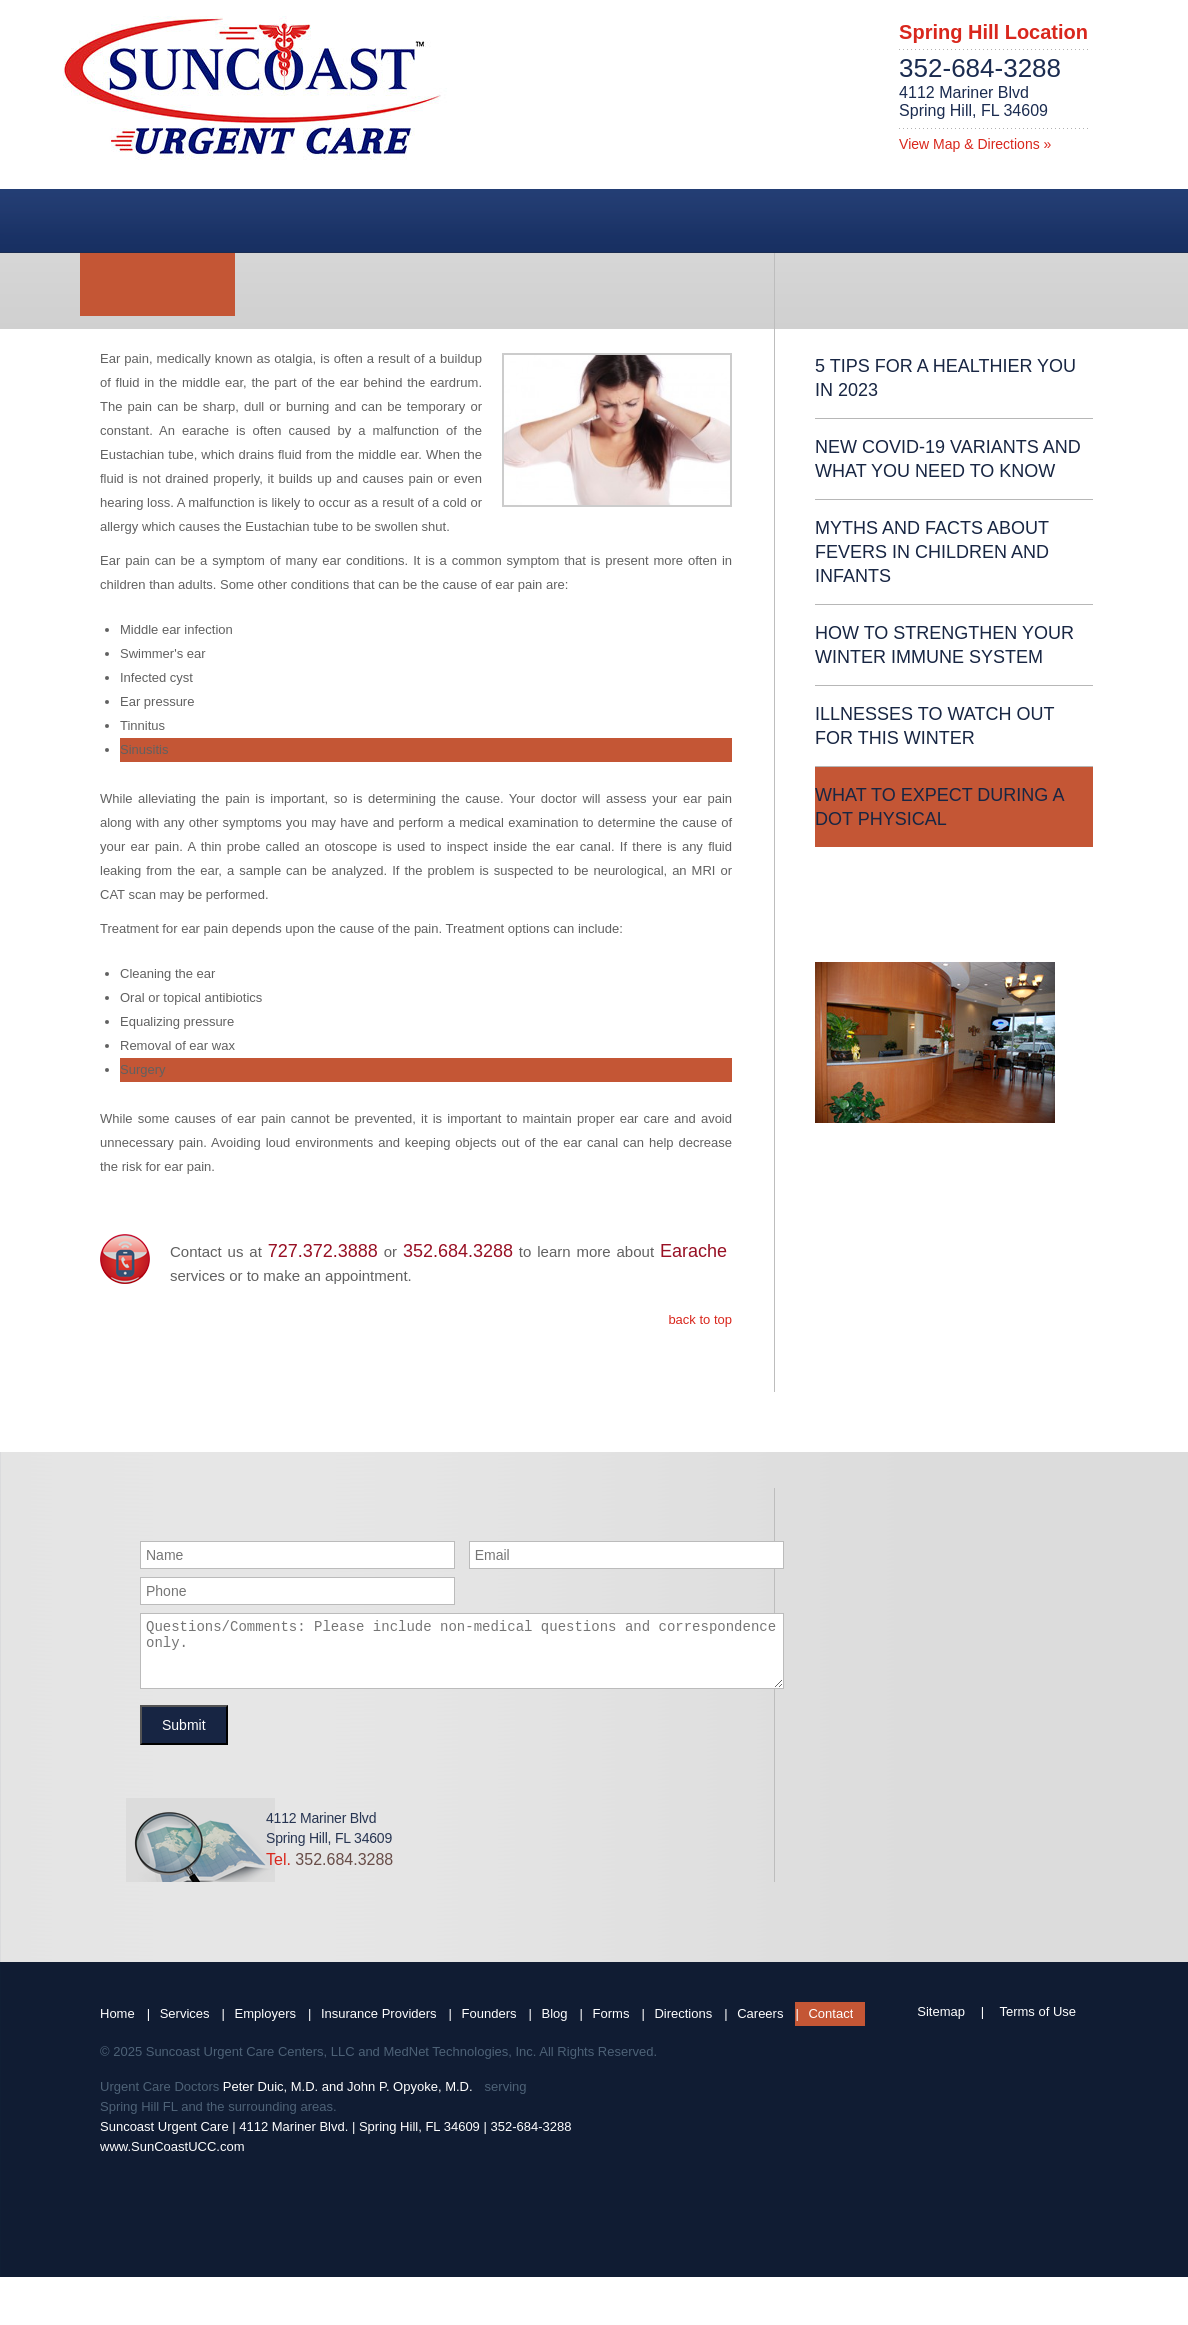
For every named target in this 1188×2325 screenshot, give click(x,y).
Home (117, 2025)
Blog (555, 2025)
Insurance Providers (379, 2025)
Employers (265, 2025)
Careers (760, 2025)
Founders (489, 2025)
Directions (683, 2025)
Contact (830, 2025)
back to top (700, 1319)
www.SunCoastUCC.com (172, 2158)
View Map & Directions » (975, 144)
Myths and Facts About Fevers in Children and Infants (932, 552)
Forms (611, 2025)
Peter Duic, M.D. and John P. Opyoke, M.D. (348, 2098)
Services (185, 2025)
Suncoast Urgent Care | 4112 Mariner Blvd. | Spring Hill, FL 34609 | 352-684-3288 (335, 2138)
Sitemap (941, 2023)
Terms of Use (1037, 2023)
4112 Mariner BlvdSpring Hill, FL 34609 (973, 101)
